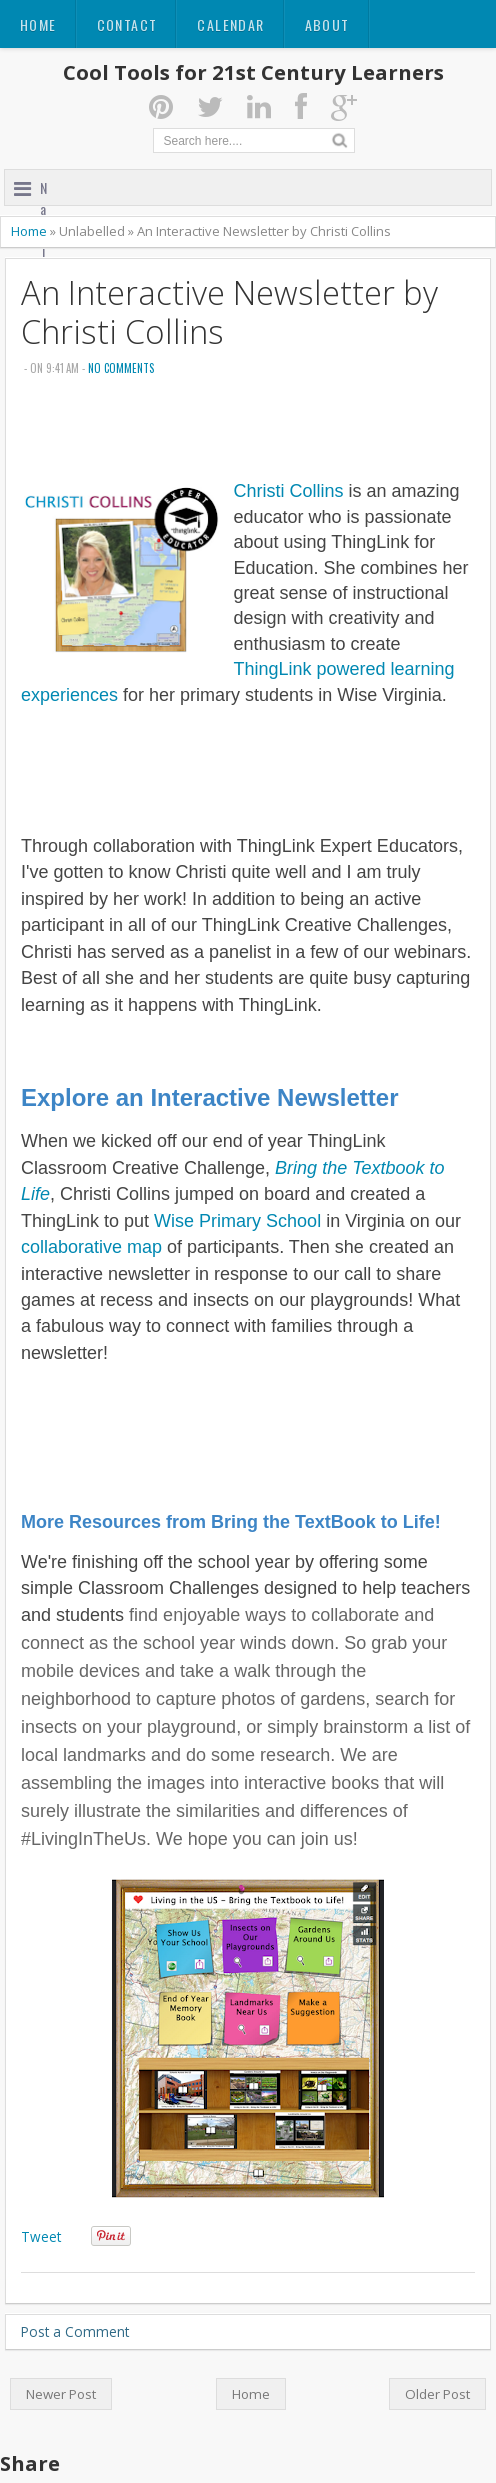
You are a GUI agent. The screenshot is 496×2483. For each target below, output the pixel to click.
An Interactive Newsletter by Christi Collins (229, 312)
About (327, 24)
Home (38, 24)
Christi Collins (288, 491)
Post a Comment (75, 2331)
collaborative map (91, 1247)
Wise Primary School (237, 1221)
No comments (121, 368)
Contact (127, 24)
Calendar (230, 24)
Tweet (41, 2236)
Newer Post (61, 2394)
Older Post (437, 2394)
